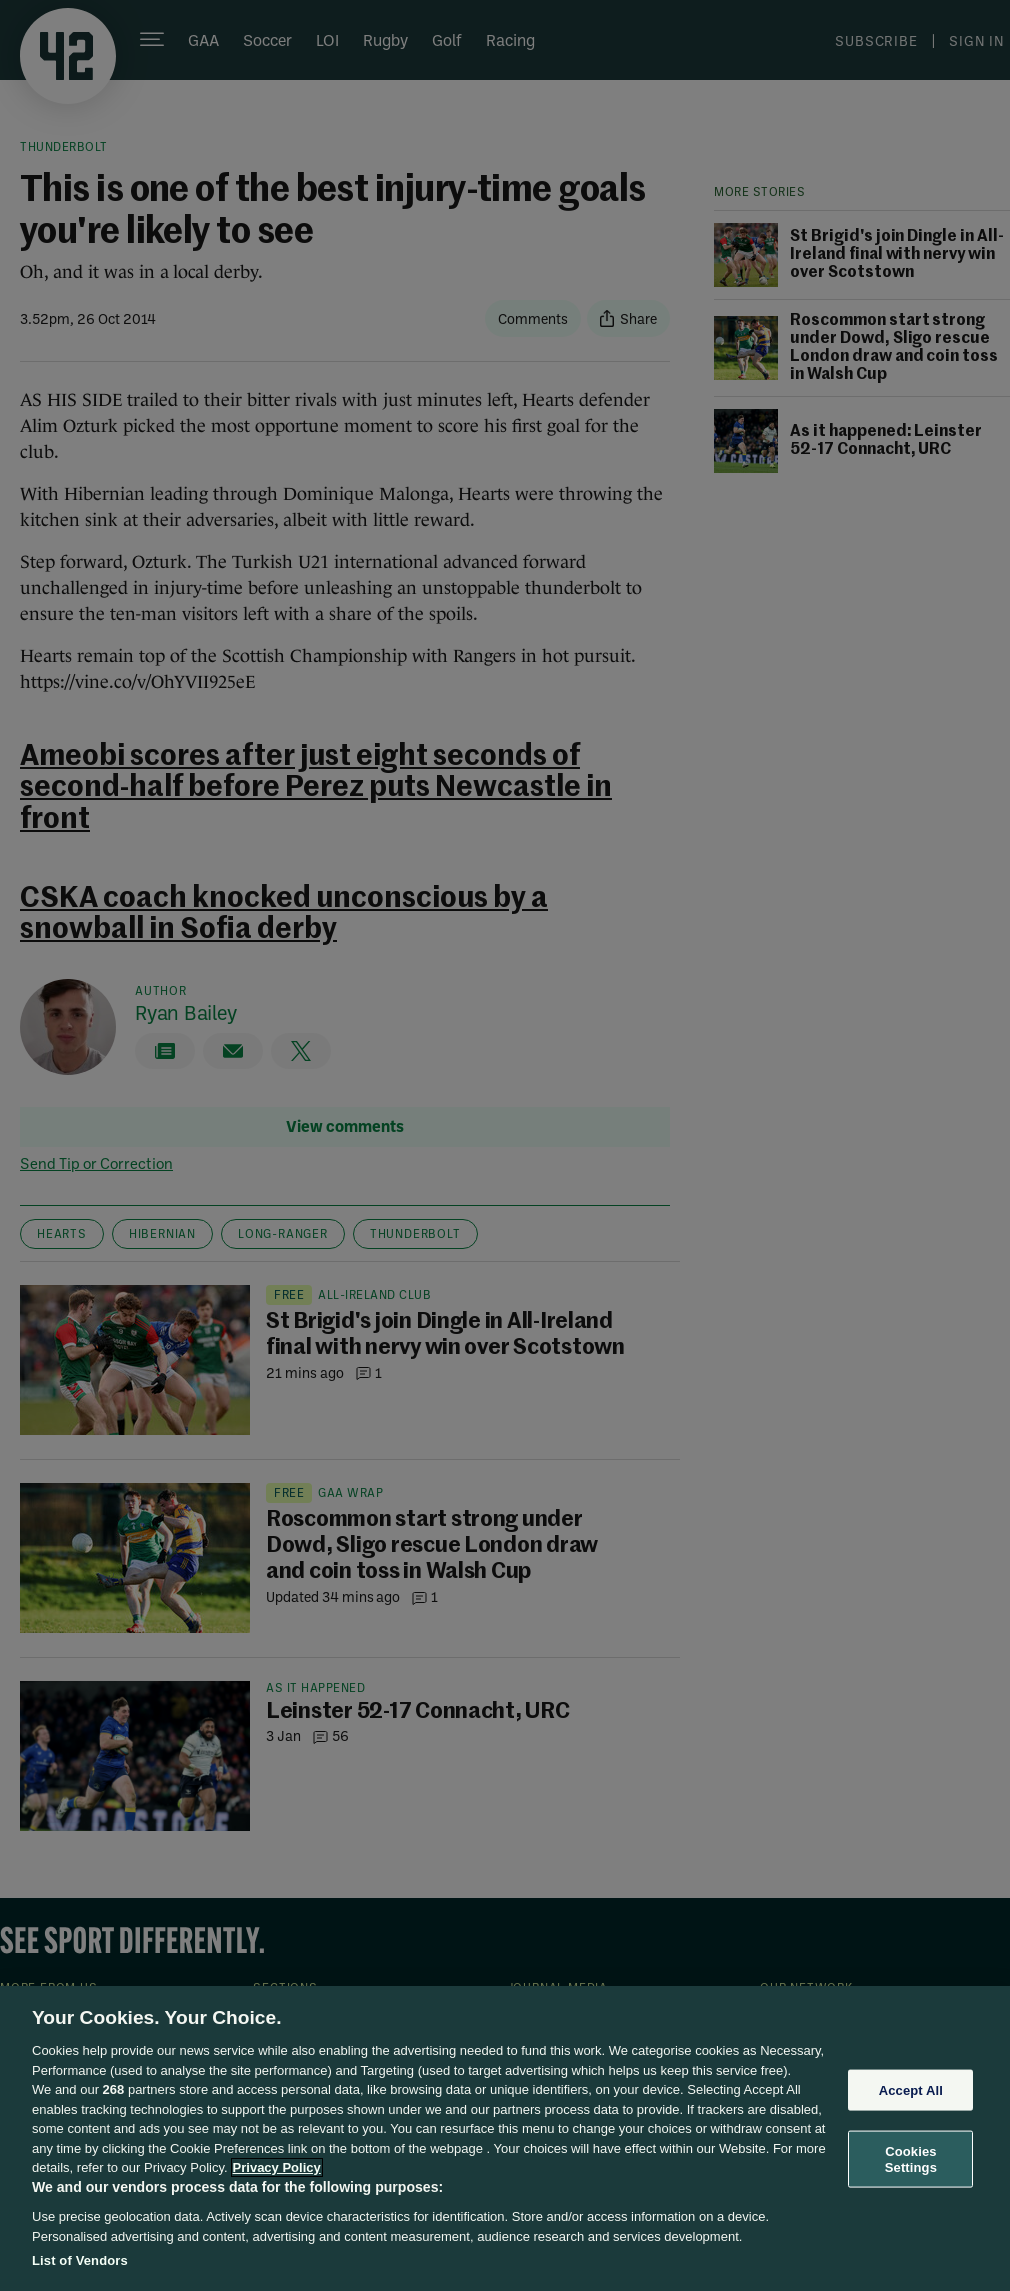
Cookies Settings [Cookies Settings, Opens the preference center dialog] (911, 2159)
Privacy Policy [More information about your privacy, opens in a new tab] (277, 2167)
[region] (505, 2138)
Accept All (911, 2089)
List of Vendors (80, 2260)
